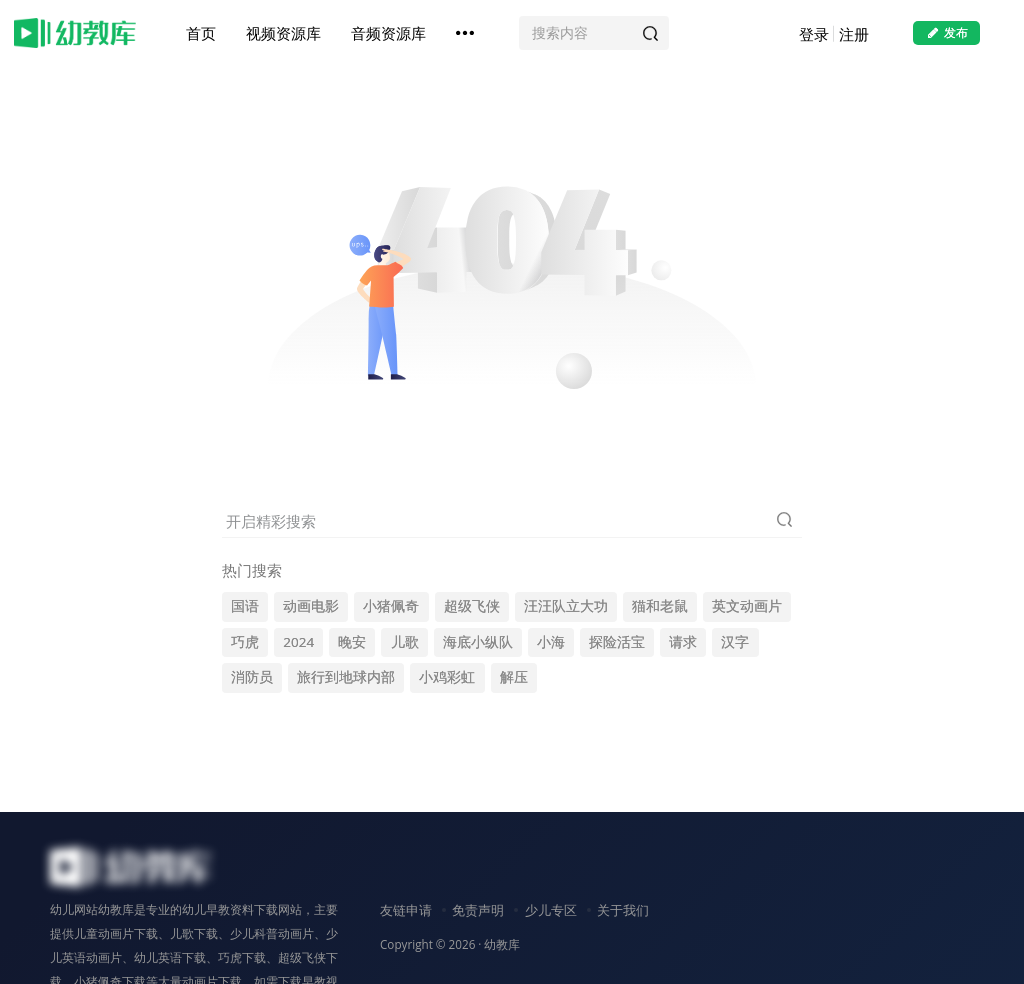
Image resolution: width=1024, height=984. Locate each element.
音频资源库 (389, 34)
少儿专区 (551, 910)
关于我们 (623, 910)
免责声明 (478, 910)
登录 (812, 35)
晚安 (352, 642)
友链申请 (406, 910)
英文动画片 (747, 606)
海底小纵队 (478, 642)
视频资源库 (284, 34)
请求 (683, 642)
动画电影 (311, 606)
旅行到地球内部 (346, 677)
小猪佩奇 (391, 606)
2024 (298, 642)
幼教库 (502, 944)
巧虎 (245, 642)
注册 (852, 35)
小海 (551, 642)
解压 (514, 677)
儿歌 (405, 642)
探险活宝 (617, 642)
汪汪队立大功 (566, 606)
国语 (245, 606)
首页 (202, 34)
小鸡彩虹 (447, 677)
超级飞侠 (472, 606)
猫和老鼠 (660, 606)
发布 (945, 33)
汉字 (735, 642)
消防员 (252, 677)
